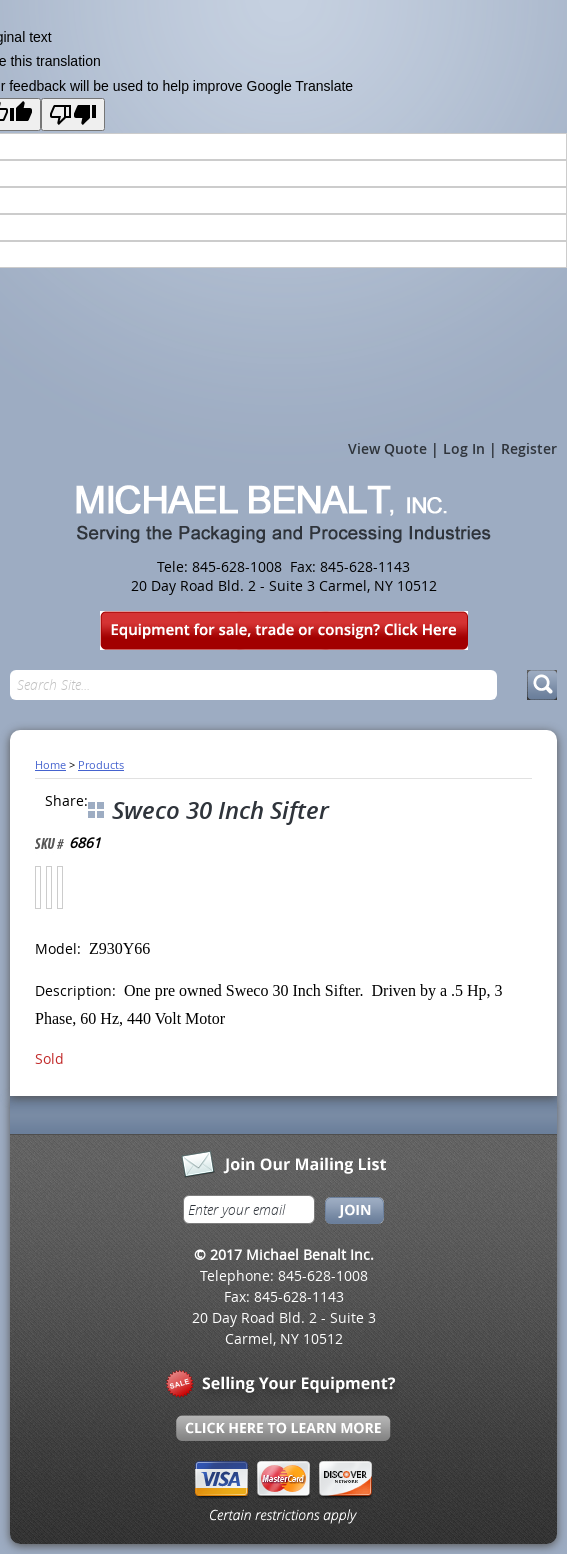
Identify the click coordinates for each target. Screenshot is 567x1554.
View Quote (387, 448)
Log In (464, 448)
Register (529, 448)
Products (101, 764)
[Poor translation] (73, 114)
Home (50, 764)
